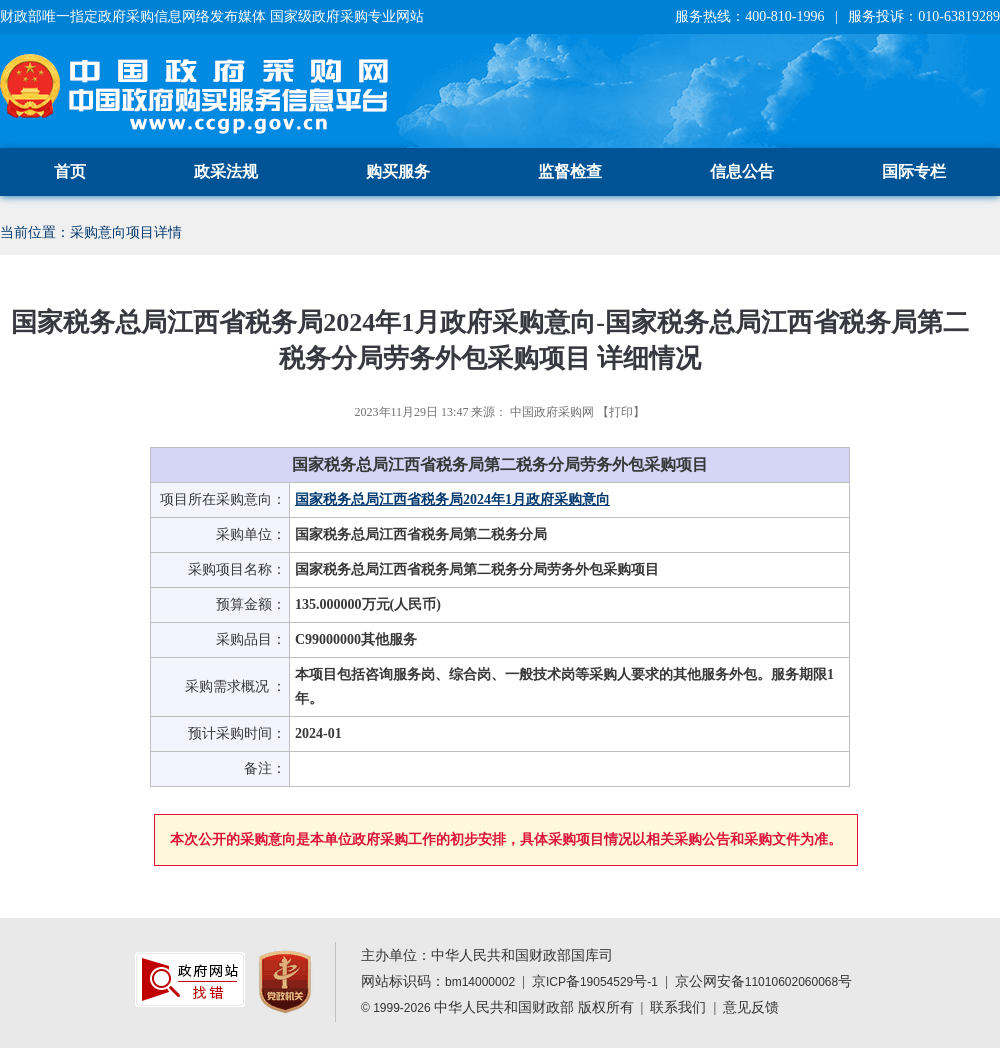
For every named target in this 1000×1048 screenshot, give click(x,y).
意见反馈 (751, 1007)
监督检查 (570, 171)
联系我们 (678, 1007)
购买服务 (398, 171)
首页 (70, 171)
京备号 (595, 981)
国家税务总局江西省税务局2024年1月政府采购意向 (452, 499)
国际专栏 (914, 171)
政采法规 (226, 171)
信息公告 (742, 171)
